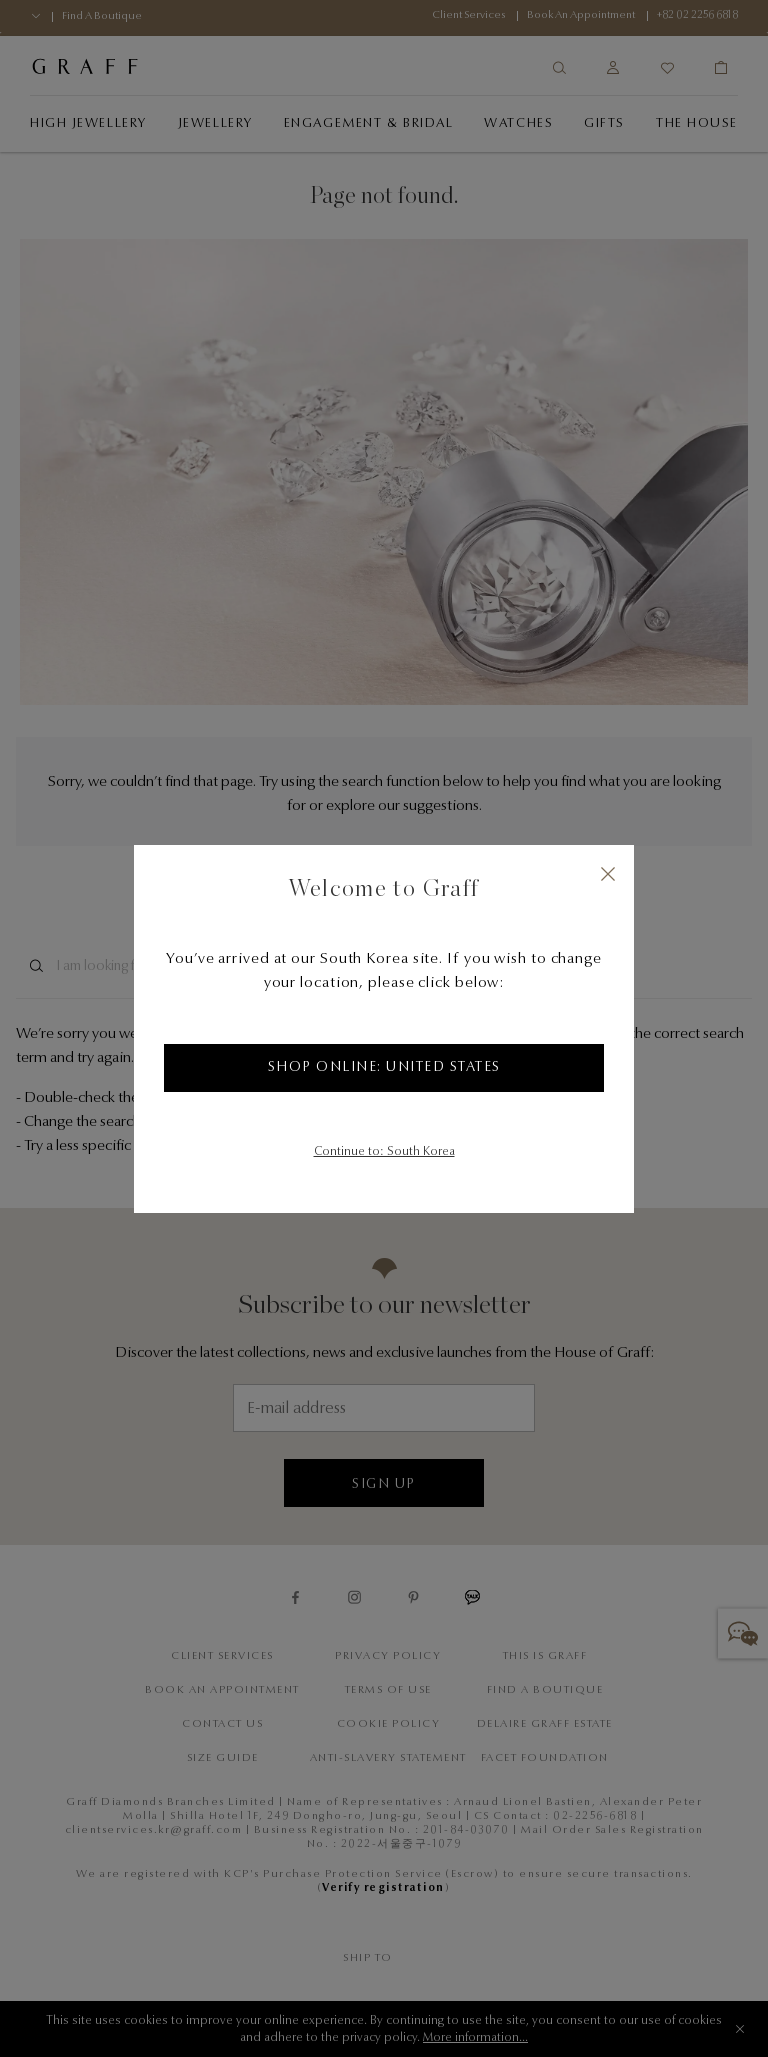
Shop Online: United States (384, 1068)
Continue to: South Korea (384, 1152)
